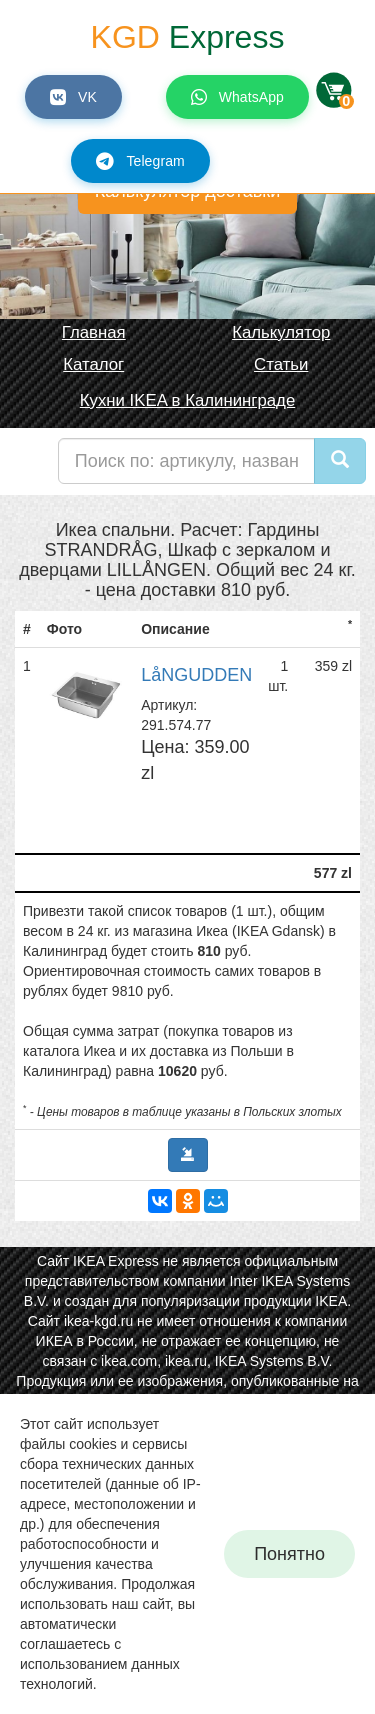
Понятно (289, 1554)
